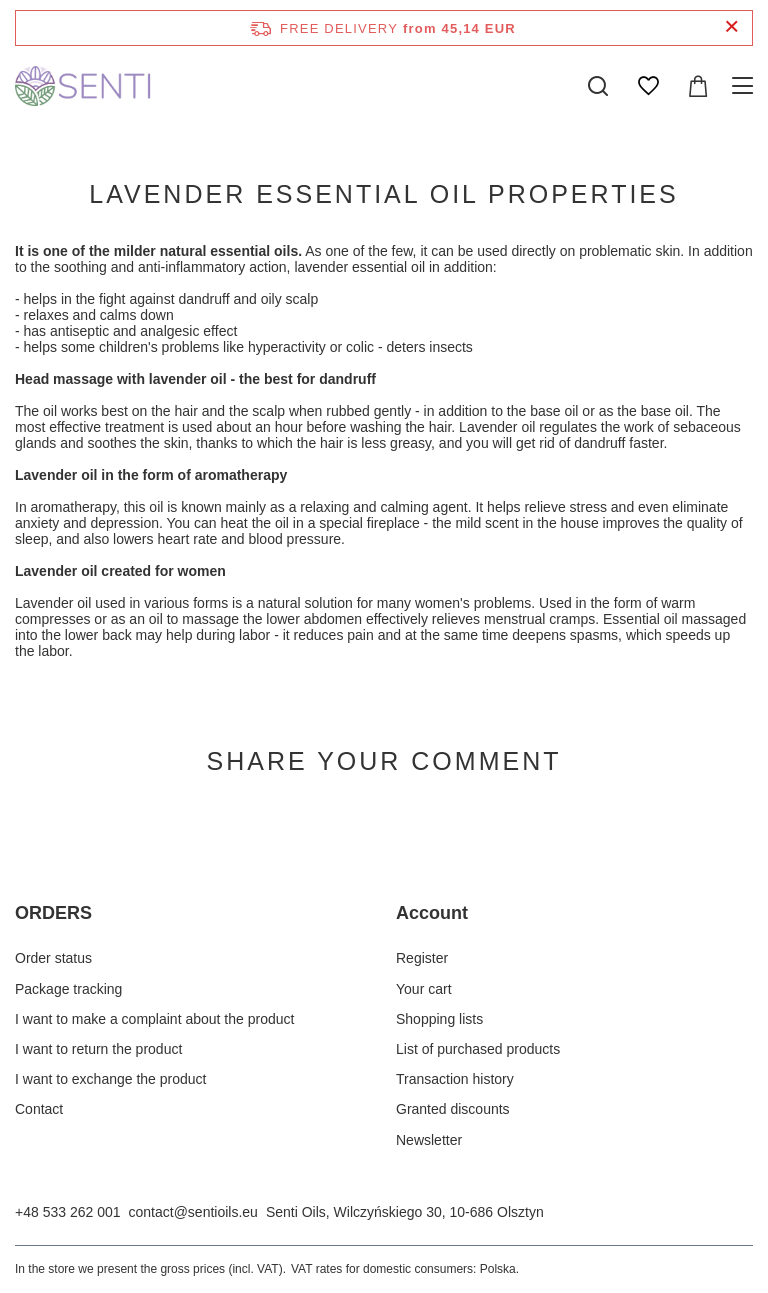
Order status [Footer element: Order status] (53, 958)
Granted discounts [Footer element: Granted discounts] (453, 1109)
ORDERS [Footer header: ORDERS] (53, 913)
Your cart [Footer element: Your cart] (424, 989)
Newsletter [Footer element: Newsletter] (429, 1140)
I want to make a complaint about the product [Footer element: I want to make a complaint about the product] (154, 1019)
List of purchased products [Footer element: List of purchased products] (478, 1049)
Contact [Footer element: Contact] (39, 1109)
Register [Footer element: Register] (422, 958)
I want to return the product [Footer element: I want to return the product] (98, 1049)
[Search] (598, 86)
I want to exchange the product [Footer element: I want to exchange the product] (110, 1079)
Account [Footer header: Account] (432, 913)
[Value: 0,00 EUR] (698, 86)
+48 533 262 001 (68, 1212)
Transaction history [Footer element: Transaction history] (455, 1079)
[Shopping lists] (648, 86)
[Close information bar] (731, 27)
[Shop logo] (84, 86)
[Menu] (745, 86)
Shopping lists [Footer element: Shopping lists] (439, 1019)
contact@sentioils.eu (193, 1212)
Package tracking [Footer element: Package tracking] (68, 989)
